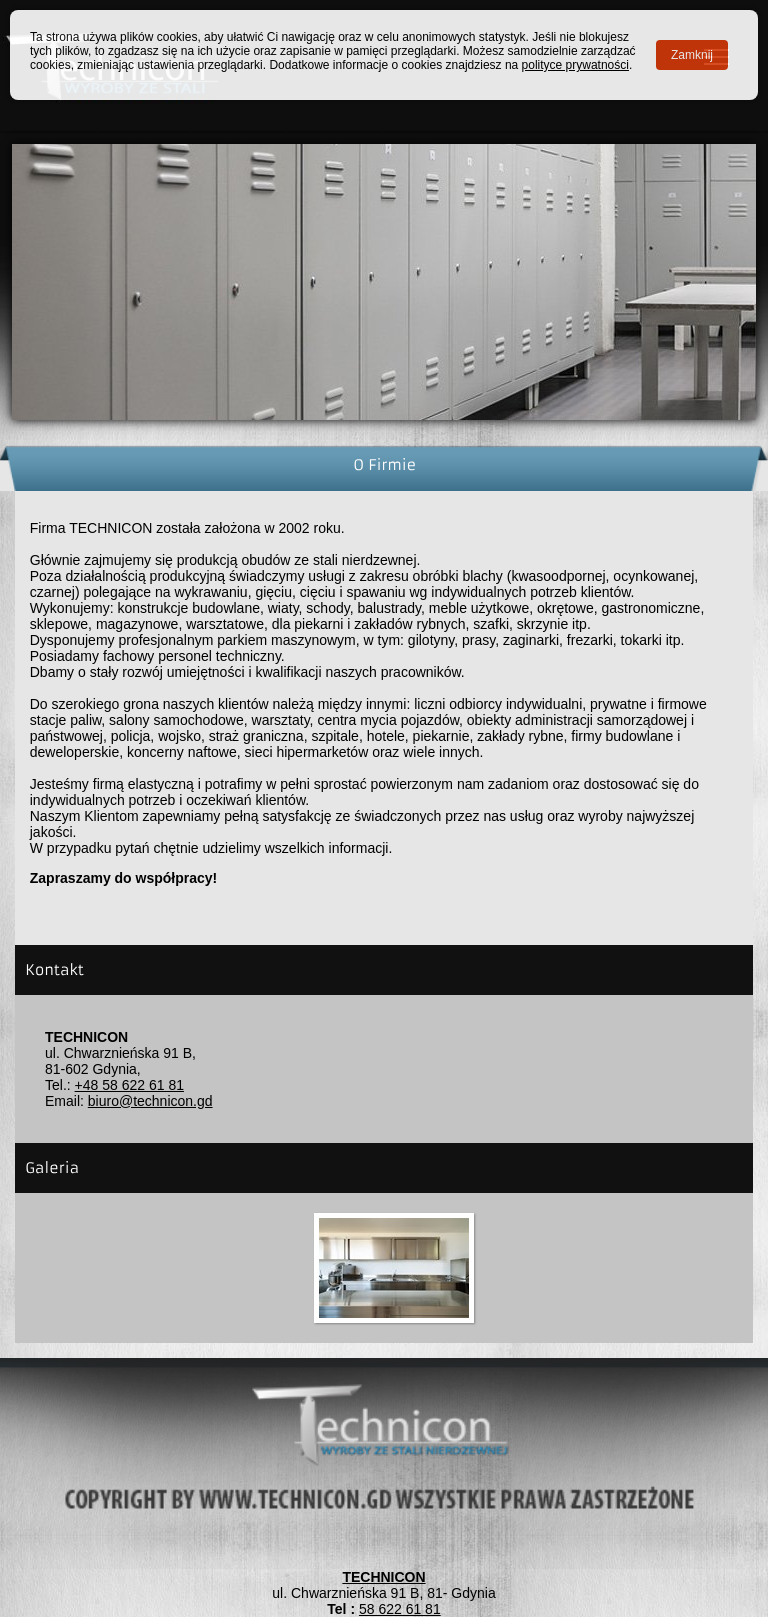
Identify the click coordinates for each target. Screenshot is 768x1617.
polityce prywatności (575, 65)
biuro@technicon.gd (150, 1101)
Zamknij (692, 55)
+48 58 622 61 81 (129, 1085)
